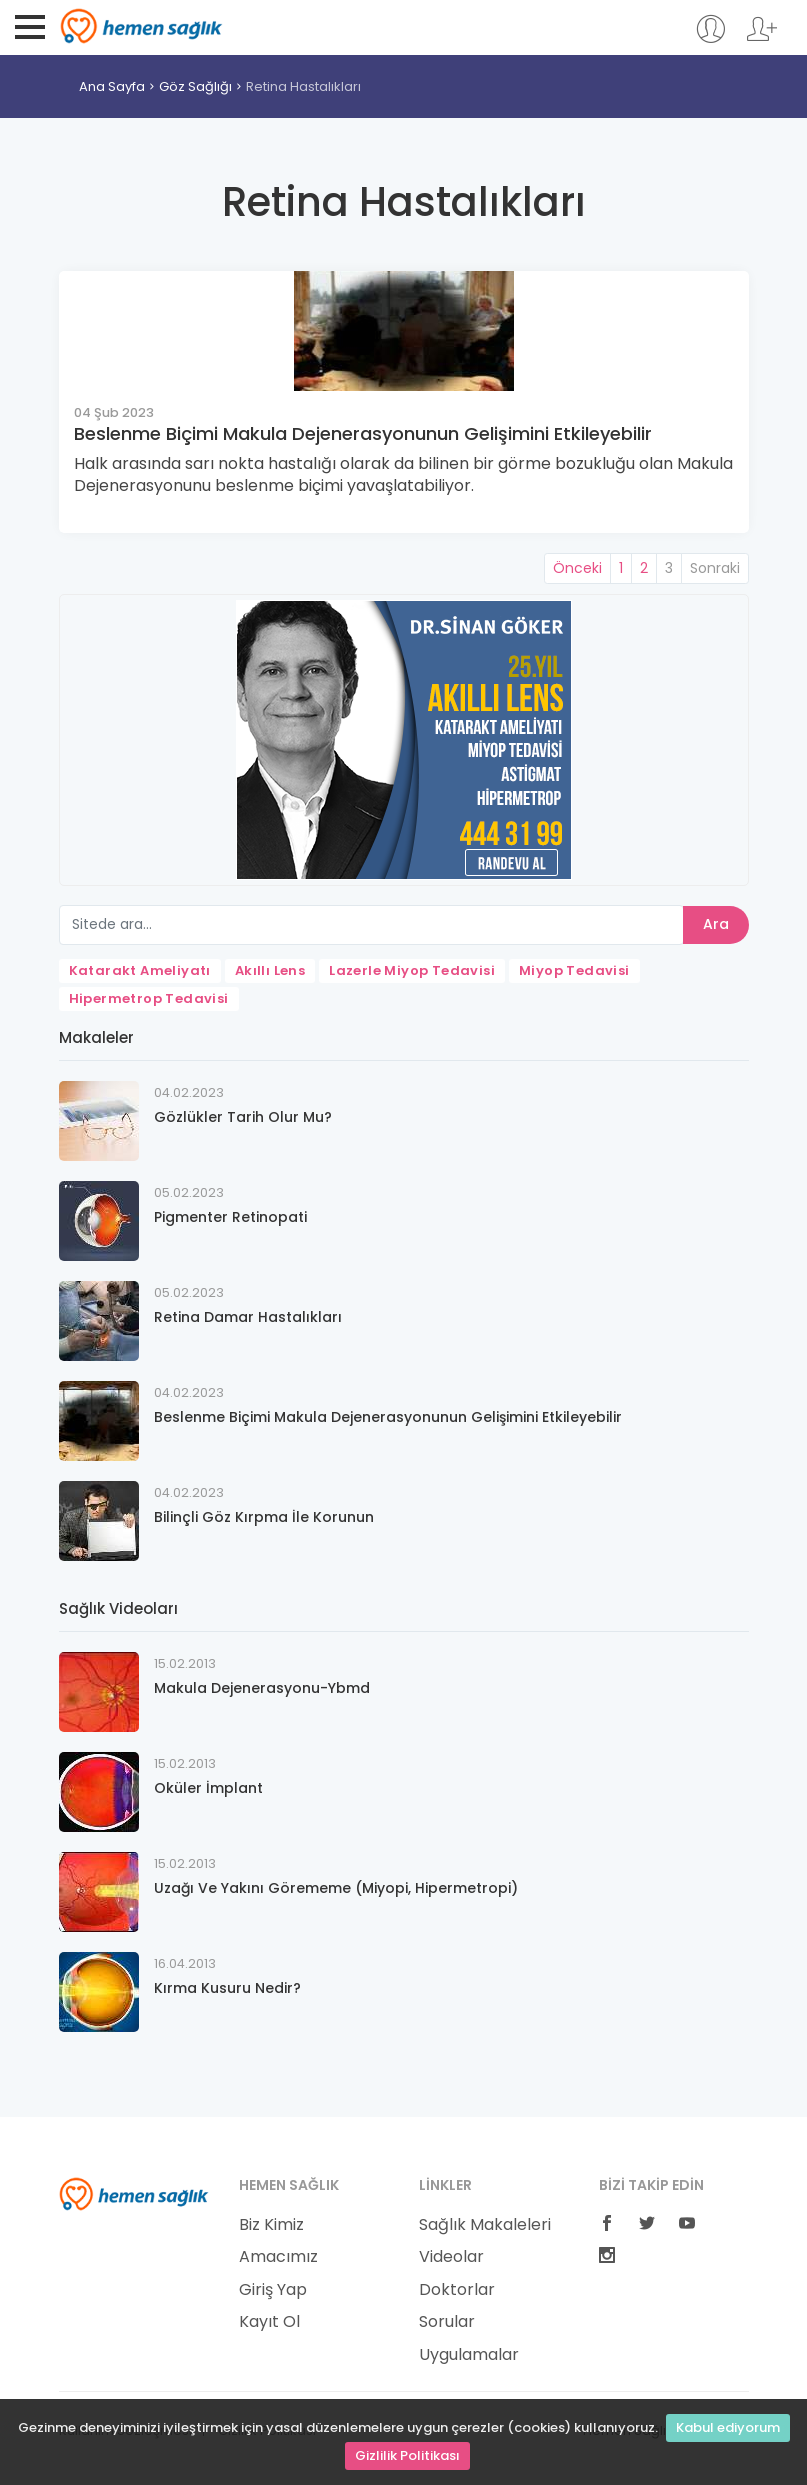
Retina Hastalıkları (303, 86)
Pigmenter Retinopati (230, 1217)
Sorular (447, 2322)
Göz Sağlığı (195, 86)
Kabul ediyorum (728, 2427)
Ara (716, 924)
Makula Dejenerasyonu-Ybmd (262, 1688)
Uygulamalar (469, 2355)
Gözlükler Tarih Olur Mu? (243, 1117)
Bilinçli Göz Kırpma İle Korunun (264, 1517)
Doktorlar (457, 2290)
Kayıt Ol (269, 2322)
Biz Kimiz (271, 2225)
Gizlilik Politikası (407, 2455)
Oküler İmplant (208, 1788)
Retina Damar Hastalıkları (248, 1317)
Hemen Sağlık (141, 26)
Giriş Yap (273, 2290)
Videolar (451, 2257)
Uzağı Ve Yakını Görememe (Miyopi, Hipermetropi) (336, 1888)
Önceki (577, 568)
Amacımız (278, 2257)
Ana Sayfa (112, 86)
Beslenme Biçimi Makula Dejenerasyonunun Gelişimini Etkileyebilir (363, 433)
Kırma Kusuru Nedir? (227, 1988)
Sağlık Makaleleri (485, 2225)
